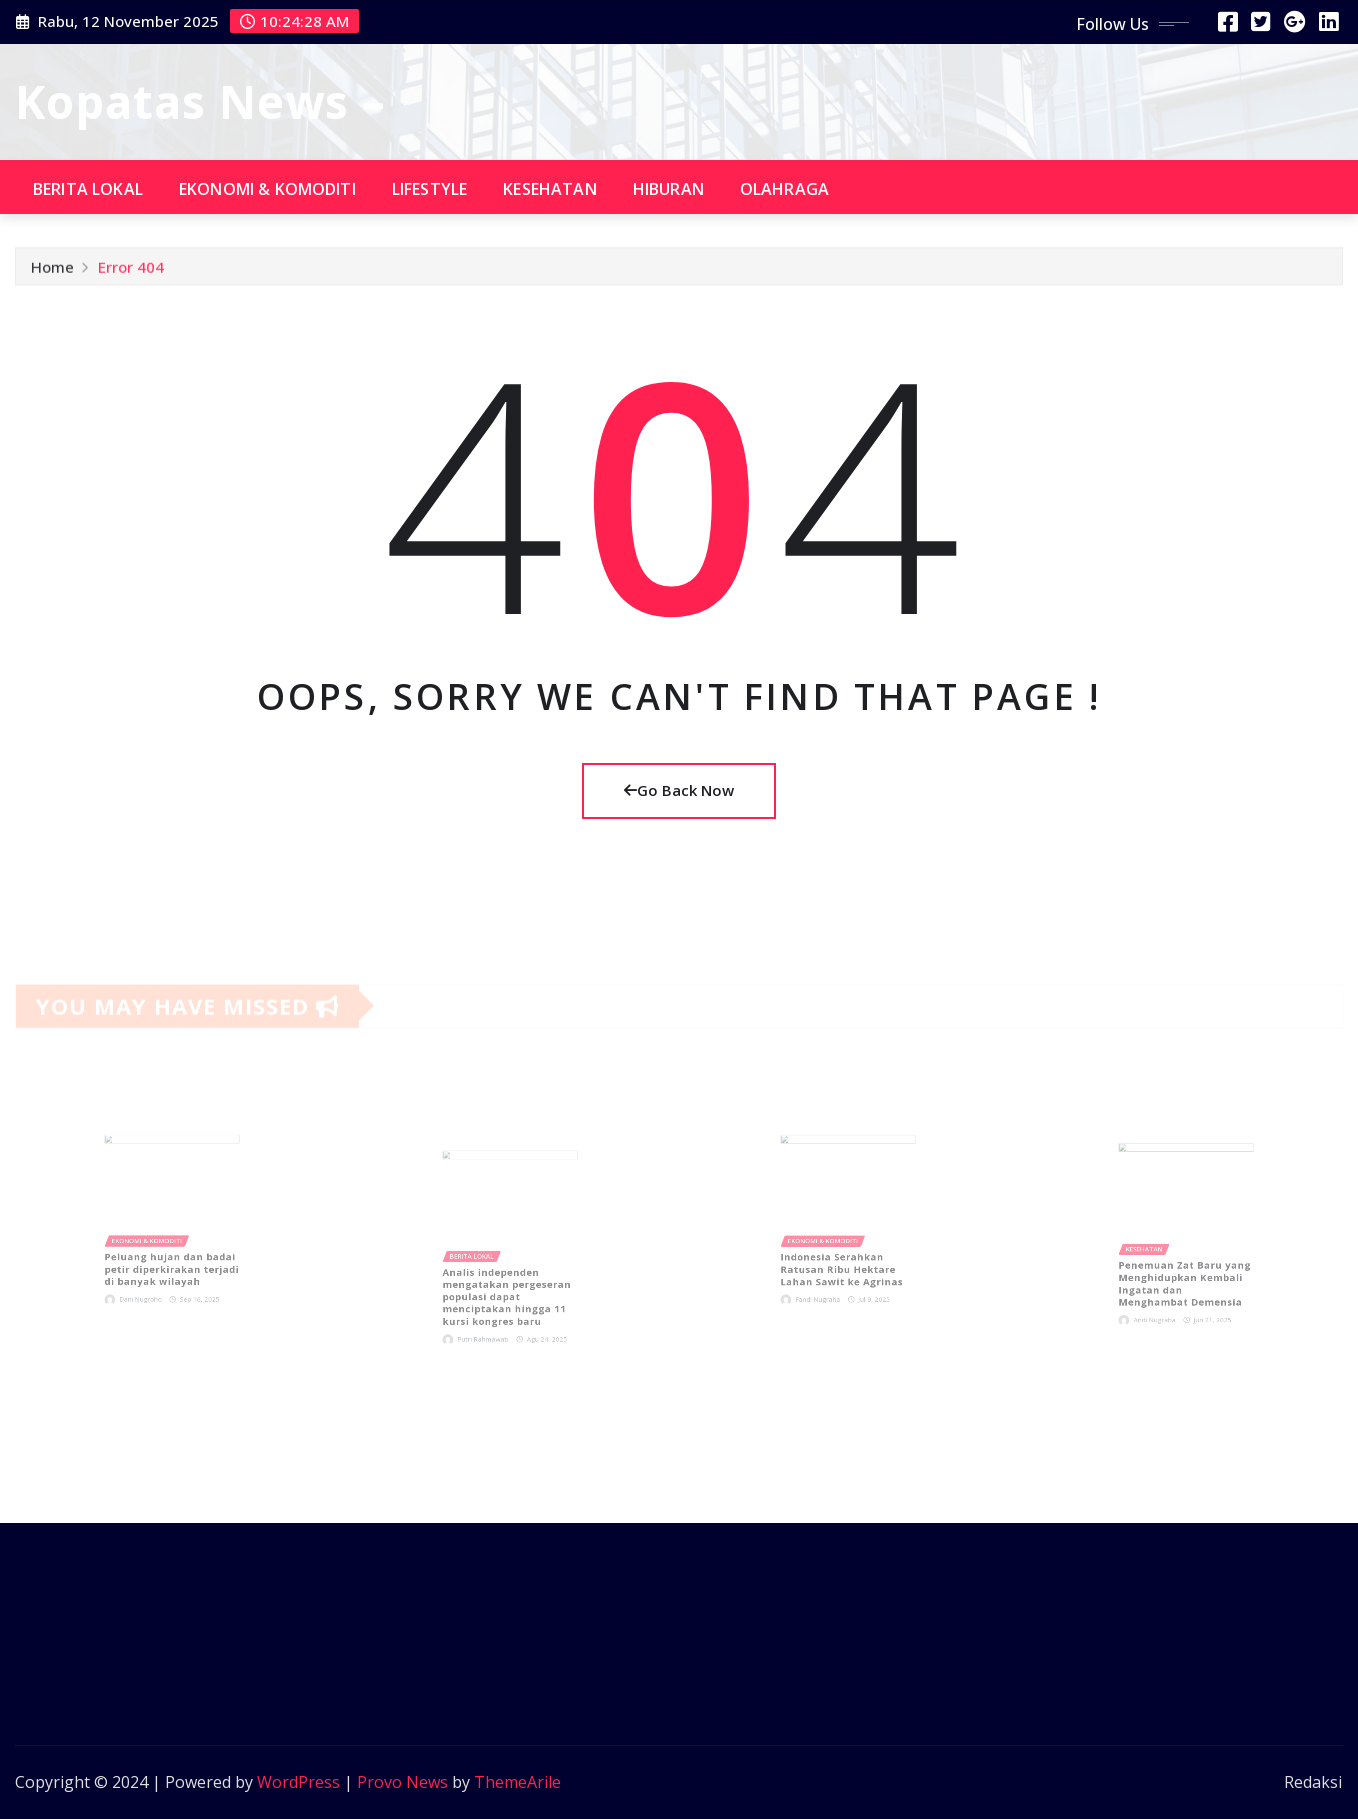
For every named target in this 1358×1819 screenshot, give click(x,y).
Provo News (402, 1782)
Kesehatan (549, 189)
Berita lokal (88, 189)
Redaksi (1313, 1782)
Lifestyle (429, 189)
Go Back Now (679, 790)
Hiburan (668, 189)
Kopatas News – (200, 101)
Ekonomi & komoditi (267, 189)
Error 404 (131, 271)
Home (52, 271)
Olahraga (784, 189)
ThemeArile (517, 1782)
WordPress (298, 1782)
